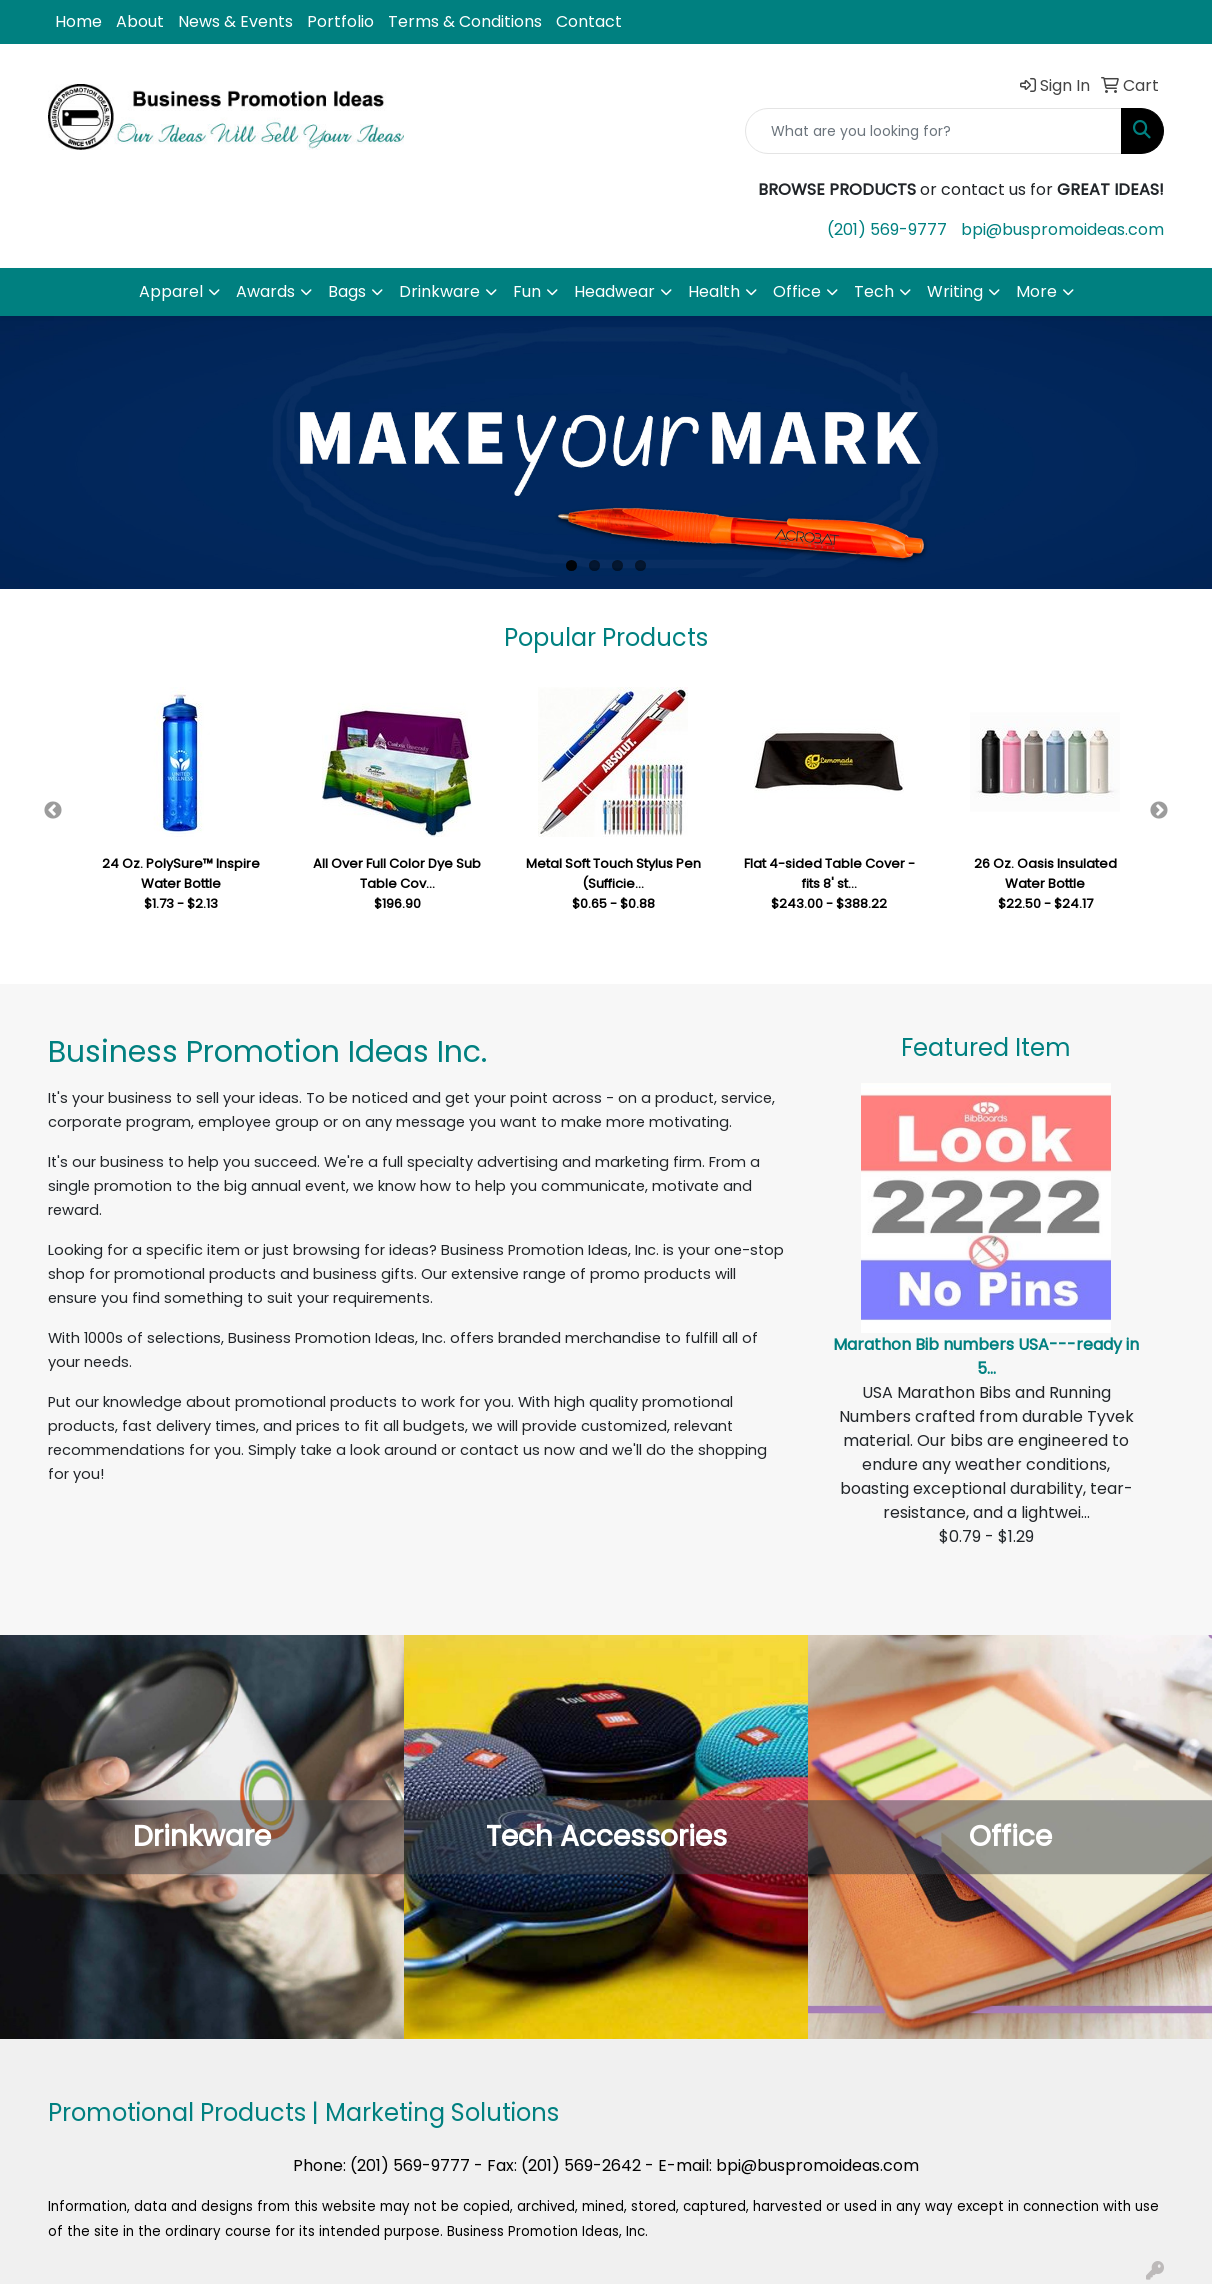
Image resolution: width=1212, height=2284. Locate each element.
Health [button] (714, 291)
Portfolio (340, 21)
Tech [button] (874, 291)
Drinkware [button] (439, 291)
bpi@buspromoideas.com (1062, 229)
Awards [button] (265, 291)
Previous (53, 811)
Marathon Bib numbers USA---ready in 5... (986, 1356)
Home (78, 21)
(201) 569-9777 (887, 229)
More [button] (1036, 291)
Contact (589, 21)
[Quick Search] (933, 131)
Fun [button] (527, 291)
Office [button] (797, 291)
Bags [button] (347, 291)
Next (1159, 811)
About (140, 21)
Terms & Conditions (465, 21)
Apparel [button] (171, 291)
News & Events (235, 21)
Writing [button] (955, 291)
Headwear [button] (614, 291)
